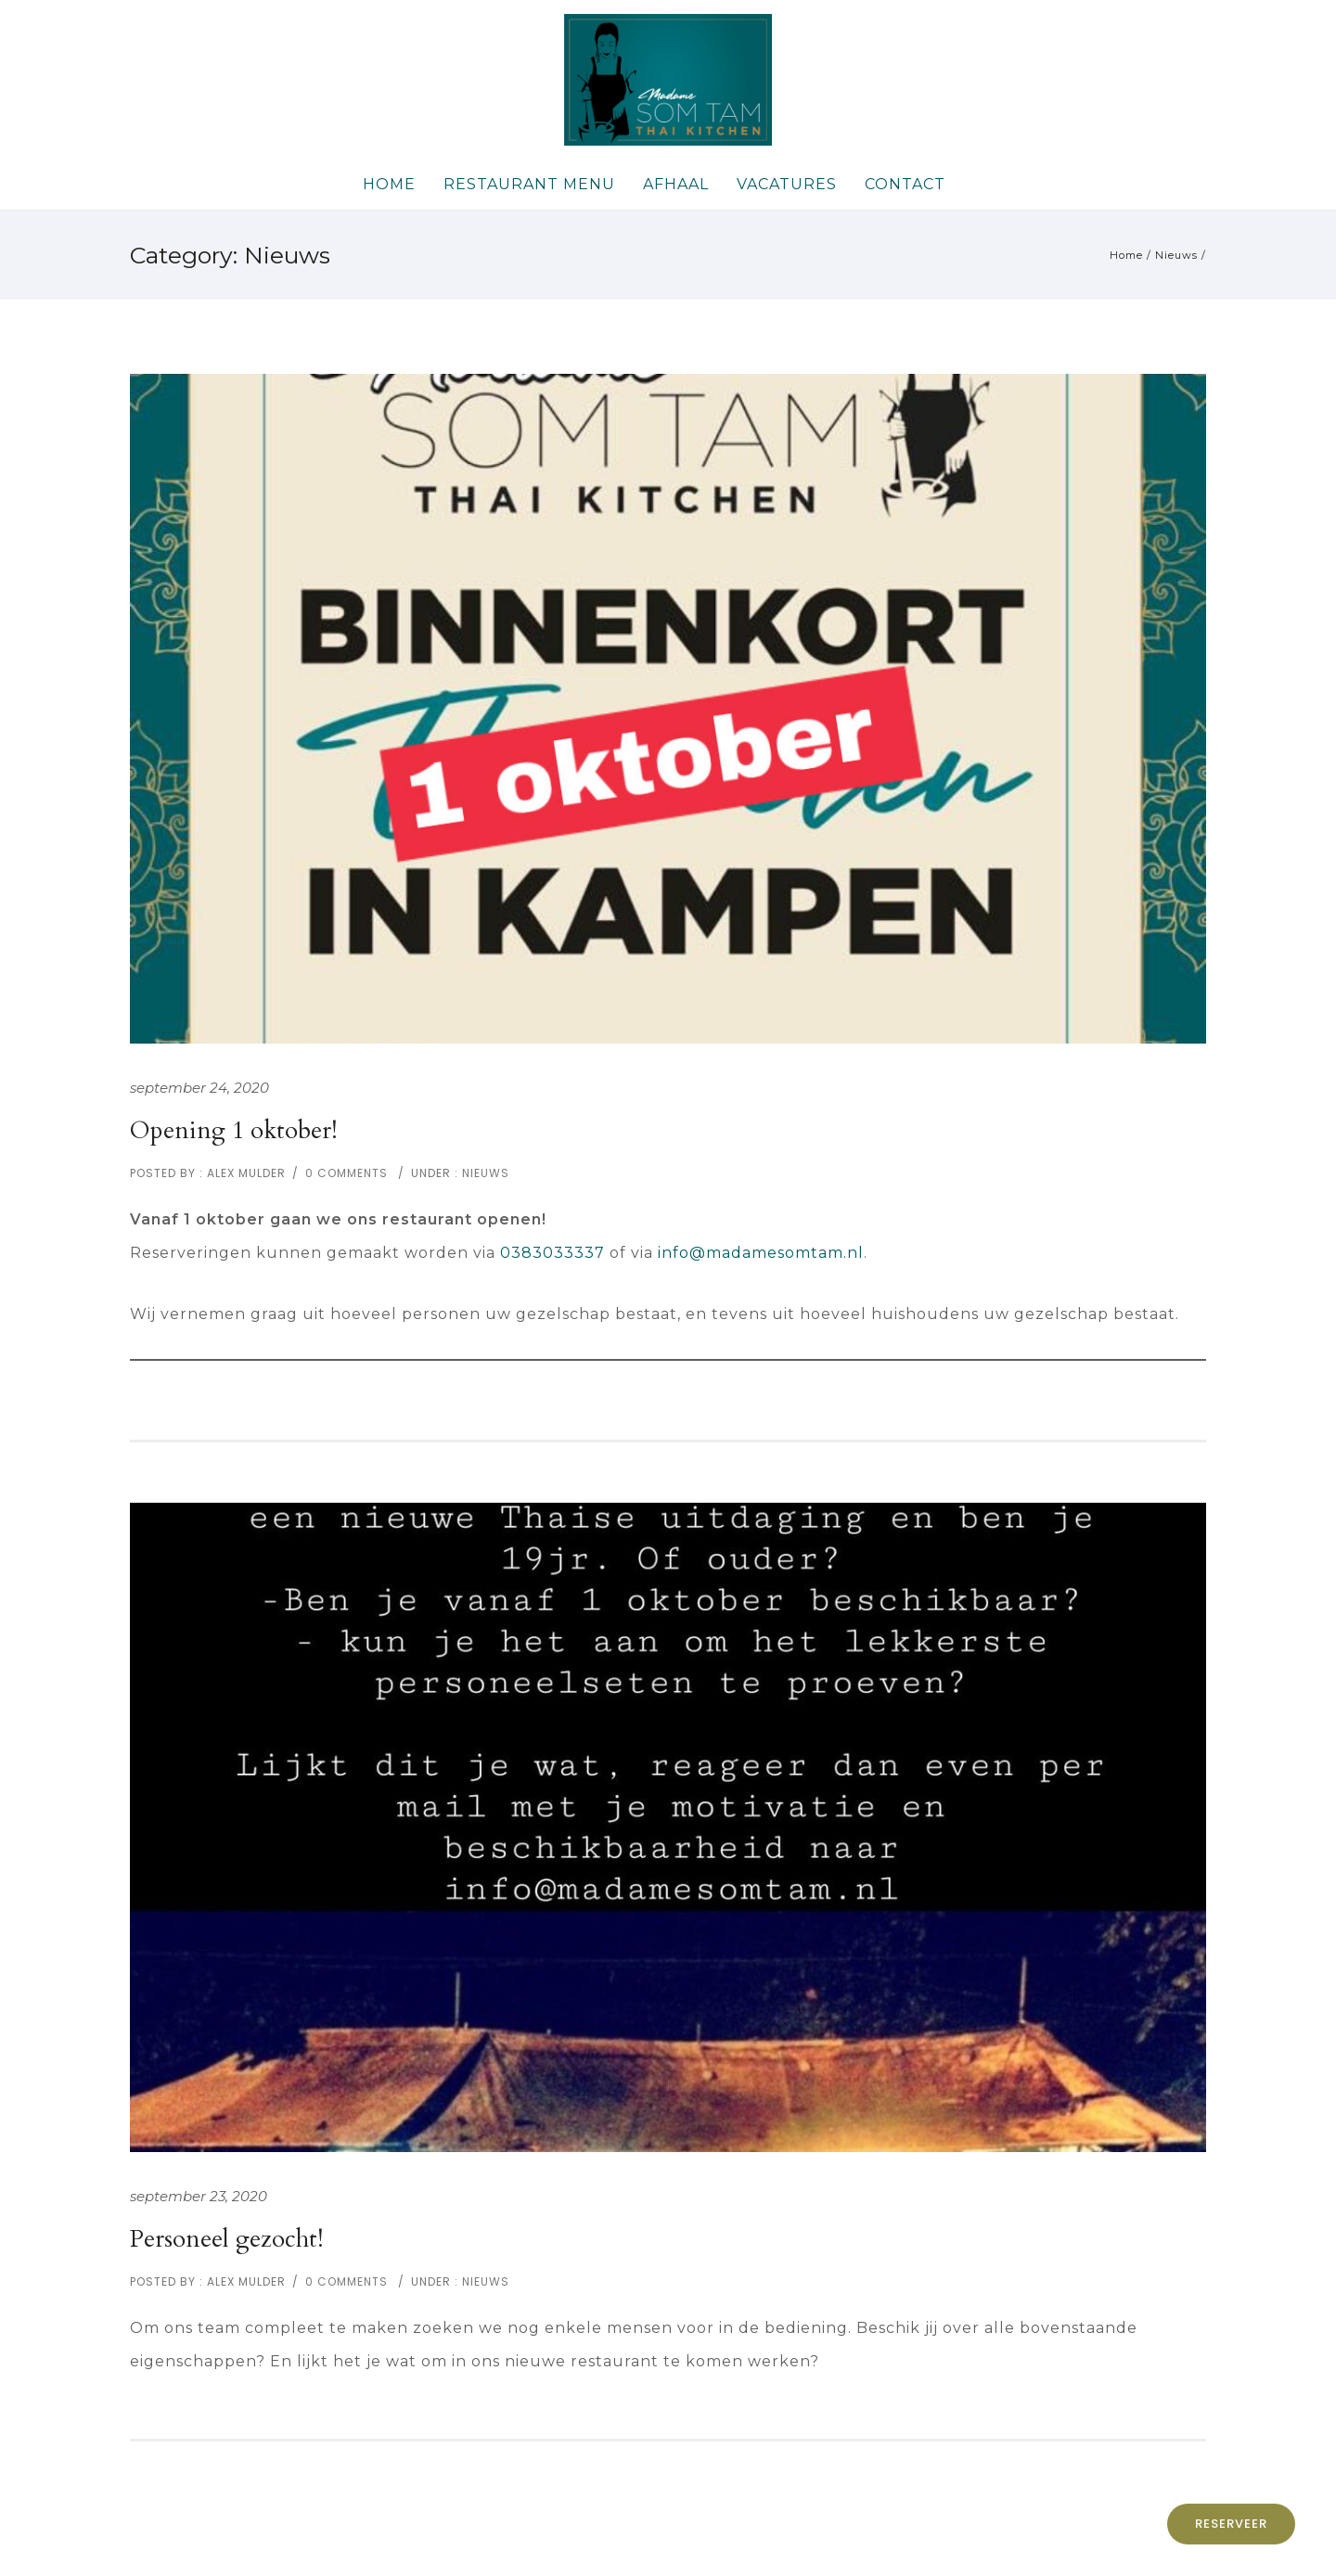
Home (389, 184)
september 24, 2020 (199, 1087)
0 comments (346, 1173)
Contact (905, 184)
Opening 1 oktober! (234, 1130)
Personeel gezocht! (227, 2239)
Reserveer (1231, 2523)
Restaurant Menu (529, 184)
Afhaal (676, 184)
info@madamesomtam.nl (761, 1253)
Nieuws (1176, 255)
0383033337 (552, 1253)
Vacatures (787, 184)
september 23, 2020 (198, 2196)
